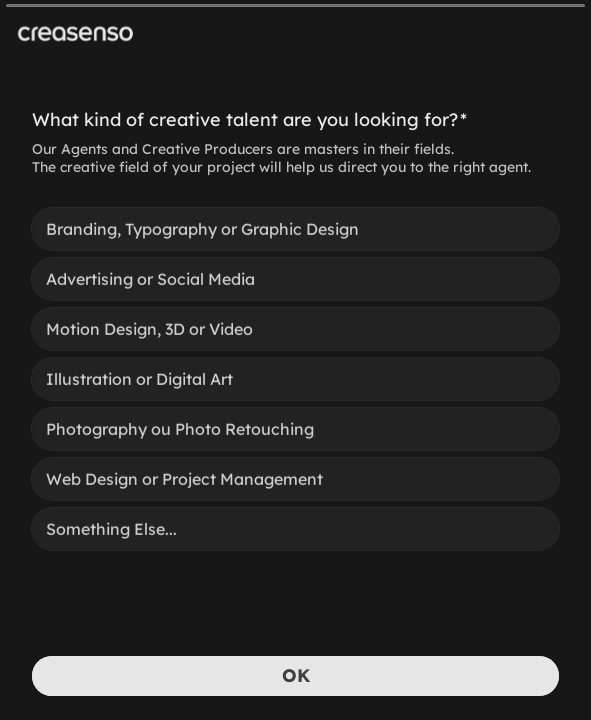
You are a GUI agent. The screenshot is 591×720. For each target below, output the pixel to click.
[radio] (295, 228)
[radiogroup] (295, 378)
